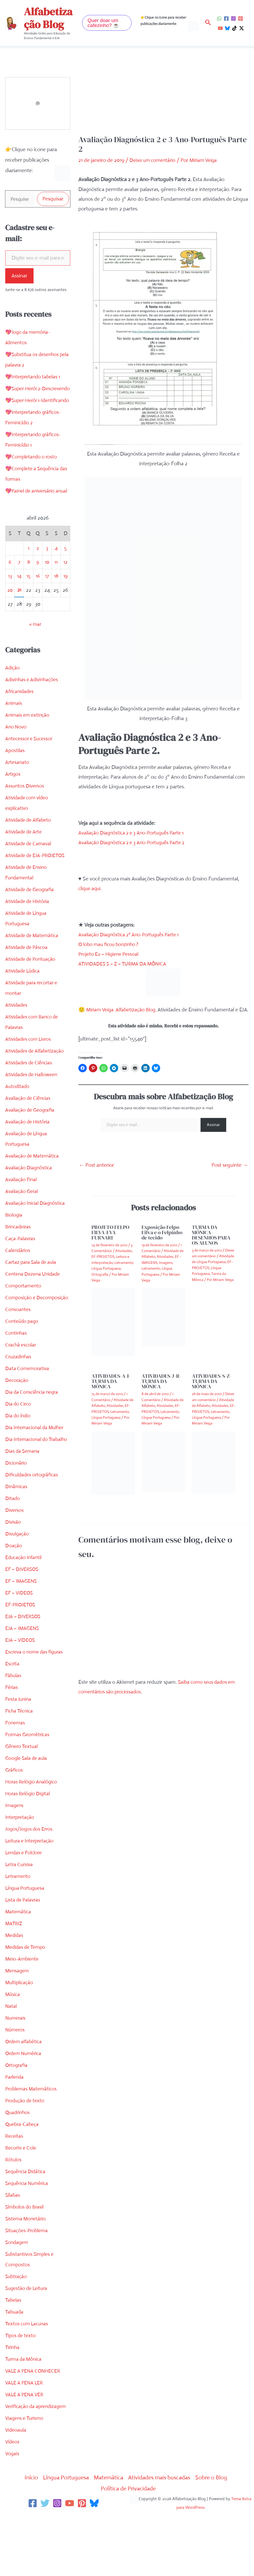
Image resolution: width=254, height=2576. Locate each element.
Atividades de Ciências (29, 1095)
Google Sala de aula (27, 1811)
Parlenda (15, 2130)
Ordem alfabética (24, 2095)
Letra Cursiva (19, 1917)
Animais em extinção (28, 747)
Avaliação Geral (22, 1223)
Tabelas (13, 2353)
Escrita (12, 1717)
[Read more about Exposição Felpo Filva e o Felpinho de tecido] (163, 1327)
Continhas (16, 1376)
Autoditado (17, 1118)
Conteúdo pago (22, 1364)
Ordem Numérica (24, 2106)
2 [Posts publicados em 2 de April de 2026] (37, 580)
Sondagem (17, 2295)
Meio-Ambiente (22, 2012)
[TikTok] (234, 28)
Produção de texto (25, 2154)
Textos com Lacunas (27, 2377)
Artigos (13, 806)
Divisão (13, 1575)
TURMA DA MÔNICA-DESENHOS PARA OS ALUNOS (211, 1244)
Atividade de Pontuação (31, 991)
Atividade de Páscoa (27, 979)
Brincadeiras (18, 1259)
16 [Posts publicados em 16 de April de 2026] (37, 608)
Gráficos (14, 1823)
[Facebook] (226, 18)
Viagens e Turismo (25, 2471)
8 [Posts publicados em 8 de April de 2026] (28, 594)
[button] (107, 23)
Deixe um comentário (153, 160)
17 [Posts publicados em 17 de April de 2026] (47, 608)
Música (13, 2047)
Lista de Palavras (23, 1953)
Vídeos (12, 2495)
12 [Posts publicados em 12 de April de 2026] (65, 594)
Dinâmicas (16, 1540)
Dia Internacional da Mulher (36, 1470)
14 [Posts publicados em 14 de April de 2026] (19, 608)
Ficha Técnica (20, 1764)
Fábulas (13, 1728)
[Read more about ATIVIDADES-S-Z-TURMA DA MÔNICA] (213, 1472)
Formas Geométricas (28, 1788)
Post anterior (96, 1174)
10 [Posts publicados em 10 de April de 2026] (47, 594)
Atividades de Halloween (32, 1107)
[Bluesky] (227, 28)
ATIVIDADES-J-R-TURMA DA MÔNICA (161, 1391)
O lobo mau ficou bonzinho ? (110, 944)
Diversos (14, 1563)
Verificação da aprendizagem (37, 2459)
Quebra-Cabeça (22, 2177)
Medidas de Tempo (26, 2000)
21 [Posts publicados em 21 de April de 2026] (19, 622)
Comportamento (23, 1318)
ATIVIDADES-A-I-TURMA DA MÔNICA (111, 1391)
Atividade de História (28, 933)
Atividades (16, 1037)
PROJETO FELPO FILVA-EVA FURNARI (110, 1242)
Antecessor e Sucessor (30, 771)
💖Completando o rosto (32, 478)
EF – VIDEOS (19, 1646)
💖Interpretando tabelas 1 (34, 377)
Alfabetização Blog (48, 18)
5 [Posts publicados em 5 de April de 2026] (65, 580)
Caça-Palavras (20, 1271)
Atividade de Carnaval (29, 876)
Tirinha (12, 2400)
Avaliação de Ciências (28, 1130)
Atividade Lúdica (23, 1003)
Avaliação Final (21, 1211)
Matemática (18, 1965)
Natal (11, 2059)
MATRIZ (14, 1976)
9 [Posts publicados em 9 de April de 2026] (37, 594)
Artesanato (17, 794)
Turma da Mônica (24, 2412)
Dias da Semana (23, 1504)
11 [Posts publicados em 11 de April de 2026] (56, 594)
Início (26, 2531)
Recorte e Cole (21, 2201)
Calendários (18, 1282)
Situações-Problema (27, 2284)
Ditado (12, 1551)
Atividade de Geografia (30, 922)
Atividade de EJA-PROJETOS (36, 887)
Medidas (14, 1988)
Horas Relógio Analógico (32, 1835)
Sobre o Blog (216, 2531)
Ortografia (17, 2118)
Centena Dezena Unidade (33, 1306)
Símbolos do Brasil (25, 2260)
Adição (12, 700)
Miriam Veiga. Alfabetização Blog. (126, 1009)
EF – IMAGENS (22, 1634)
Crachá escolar (21, 1387)
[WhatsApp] (219, 18)
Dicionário (16, 1516)
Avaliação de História (28, 1154)
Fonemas (15, 1776)
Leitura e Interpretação (30, 1894)
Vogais (12, 2507)
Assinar (19, 276)
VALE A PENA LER (25, 2436)
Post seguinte (230, 1174)
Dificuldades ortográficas (33, 1528)
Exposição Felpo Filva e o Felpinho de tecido (162, 1242)
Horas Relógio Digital (28, 1847)
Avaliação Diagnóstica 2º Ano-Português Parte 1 (131, 934)
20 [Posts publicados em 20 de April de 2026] (10, 622)
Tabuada (14, 2365)
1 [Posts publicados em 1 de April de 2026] (28, 580)
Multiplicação (19, 2036)
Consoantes (18, 1352)
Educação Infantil (24, 1610)
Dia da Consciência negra (33, 1435)
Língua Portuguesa (26, 1941)
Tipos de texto (21, 2388)
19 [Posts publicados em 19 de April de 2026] (65, 608)
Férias (11, 1740)
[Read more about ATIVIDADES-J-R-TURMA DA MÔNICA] (163, 1471)
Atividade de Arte (24, 864)
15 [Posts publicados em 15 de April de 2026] (28, 608)
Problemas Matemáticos (32, 2142)
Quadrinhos (18, 2165)
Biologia (14, 1247)
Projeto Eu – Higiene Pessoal (109, 954)
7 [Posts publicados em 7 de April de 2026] (19, 594)
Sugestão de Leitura (27, 2341)
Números (15, 2083)
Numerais (15, 2071)
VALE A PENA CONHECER (34, 2424)
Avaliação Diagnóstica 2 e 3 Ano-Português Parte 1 (134, 833)
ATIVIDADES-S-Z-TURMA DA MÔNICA (211, 1391)
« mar (35, 656)
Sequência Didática (26, 2224)
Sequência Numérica (28, 2236)
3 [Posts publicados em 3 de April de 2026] (47, 580)
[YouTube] (220, 28)
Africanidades (20, 723)
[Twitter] (45, 2557)
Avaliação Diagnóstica (29, 1200)
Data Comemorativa (27, 1411)
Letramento (18, 1929)
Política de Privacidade (128, 2542)
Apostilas (15, 782)
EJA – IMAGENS (23, 1681)
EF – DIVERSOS (22, 1622)
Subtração (16, 2329)
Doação (13, 1599)
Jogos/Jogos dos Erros (30, 1882)
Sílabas (12, 2248)
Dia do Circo (18, 1446)
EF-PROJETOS (21, 1658)
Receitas (14, 2189)
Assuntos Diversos (25, 818)
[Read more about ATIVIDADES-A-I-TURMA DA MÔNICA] (113, 1472)
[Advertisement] (163, 95)
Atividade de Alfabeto (29, 852)
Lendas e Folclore (24, 1906)
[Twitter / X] (241, 28)
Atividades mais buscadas (161, 2531)
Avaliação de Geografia (31, 1142)
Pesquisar (52, 199)
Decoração (17, 1423)
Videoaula (16, 2483)
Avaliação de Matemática (33, 1188)
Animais (14, 735)
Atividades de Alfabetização (35, 1083)
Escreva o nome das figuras (35, 1705)
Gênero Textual (22, 1799)
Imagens (14, 1858)
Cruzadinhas (19, 1399)
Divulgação (17, 1587)
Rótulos (13, 2213)
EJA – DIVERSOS (23, 1669)
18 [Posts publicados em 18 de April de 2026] (56, 608)
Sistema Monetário (26, 2272)
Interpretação (20, 1870)
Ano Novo (16, 759)
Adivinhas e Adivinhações (33, 712)
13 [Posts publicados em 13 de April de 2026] (10, 608)
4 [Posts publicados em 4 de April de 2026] (56, 580)
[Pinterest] (240, 18)
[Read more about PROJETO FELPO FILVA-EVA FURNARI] (113, 1331)
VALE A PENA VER (25, 2448)
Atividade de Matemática (33, 967)
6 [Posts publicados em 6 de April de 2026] (10, 594)
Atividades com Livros (29, 1071)
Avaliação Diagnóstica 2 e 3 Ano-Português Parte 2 (134, 842)
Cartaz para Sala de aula (32, 1294)
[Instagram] (233, 18)
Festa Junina (19, 1752)
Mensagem (17, 2024)
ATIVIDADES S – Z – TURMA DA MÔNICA (124, 963)
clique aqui (90, 888)
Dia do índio (18, 1458)
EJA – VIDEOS (20, 1693)
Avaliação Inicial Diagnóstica (36, 1235)
